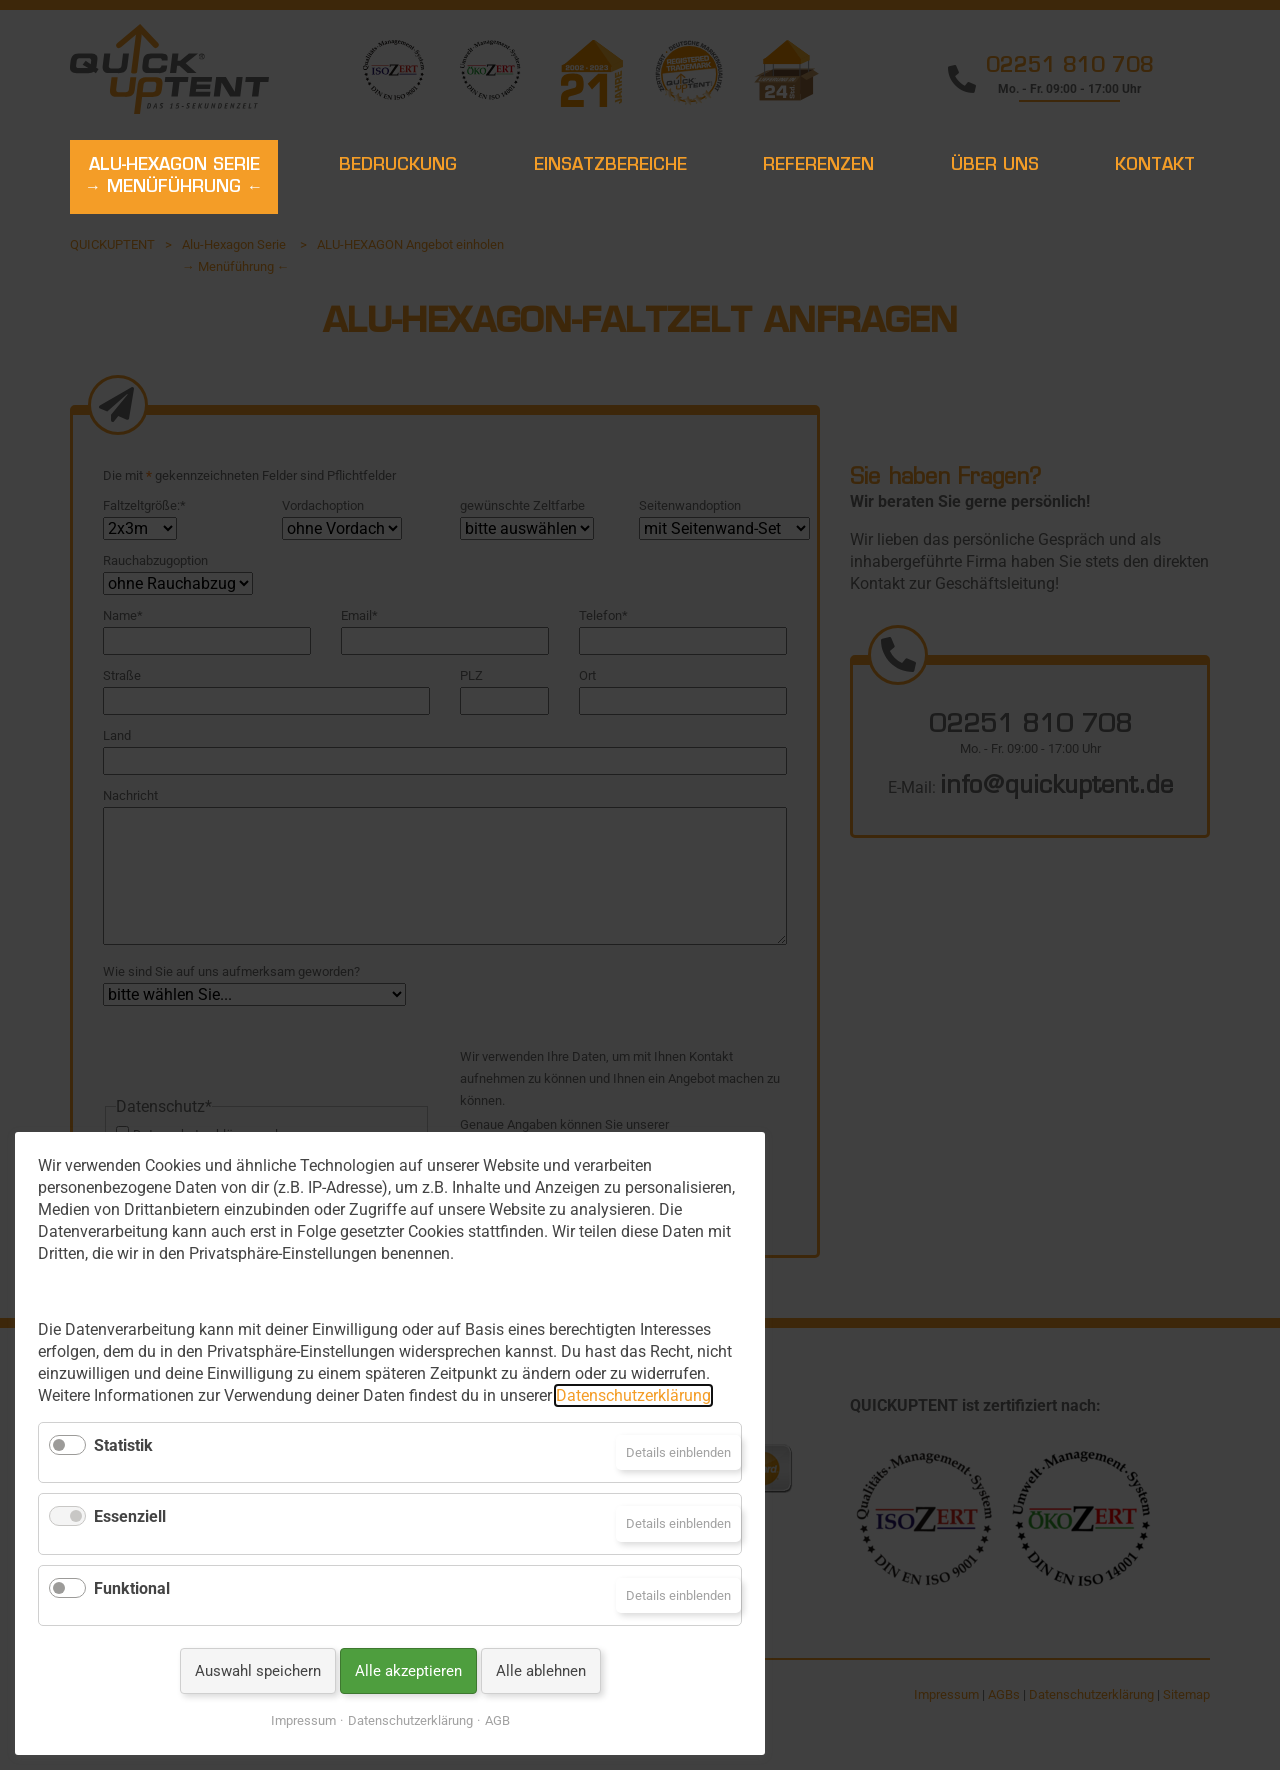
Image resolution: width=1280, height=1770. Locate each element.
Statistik (123, 1445)
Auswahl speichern (258, 1671)
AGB (497, 1720)
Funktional (132, 1588)
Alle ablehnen (541, 1671)
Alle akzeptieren (408, 1671)
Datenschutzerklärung (633, 1395)
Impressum (303, 1720)
